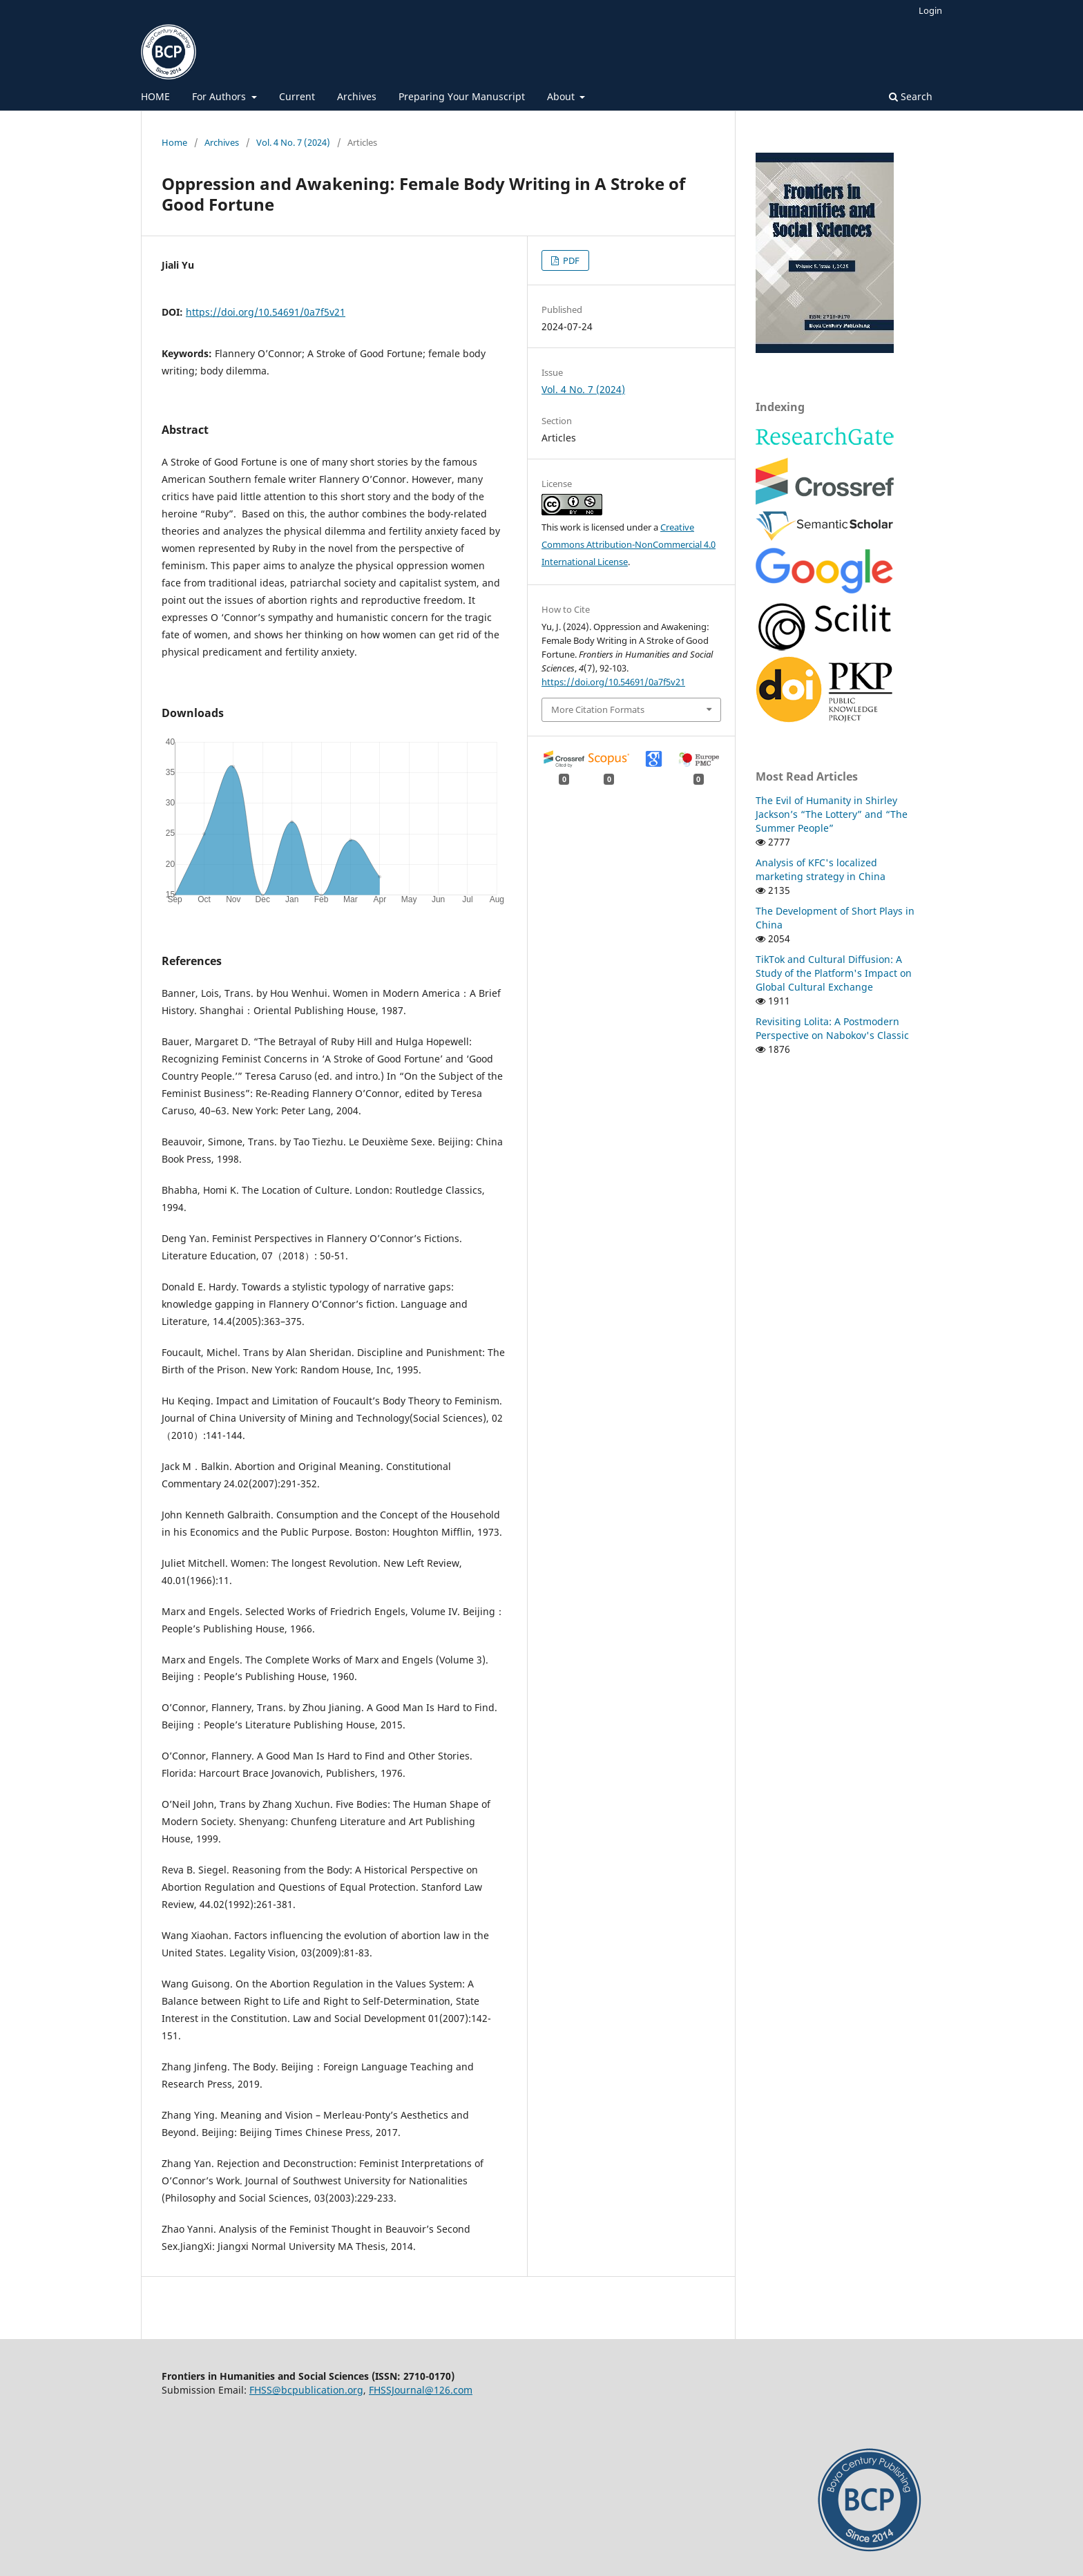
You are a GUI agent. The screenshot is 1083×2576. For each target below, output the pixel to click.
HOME (155, 96)
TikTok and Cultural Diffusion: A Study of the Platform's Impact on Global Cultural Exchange (834, 973)
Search (910, 96)
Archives (356, 96)
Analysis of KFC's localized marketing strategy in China (820, 869)
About (562, 96)
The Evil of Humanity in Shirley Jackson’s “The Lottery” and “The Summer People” (832, 814)
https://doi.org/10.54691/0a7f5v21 (265, 311)
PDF (570, 260)
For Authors (220, 96)
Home (174, 142)
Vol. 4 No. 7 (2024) (293, 142)
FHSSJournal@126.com (420, 2389)
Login (930, 10)
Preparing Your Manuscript (462, 96)
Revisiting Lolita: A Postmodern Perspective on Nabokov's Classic (832, 1028)
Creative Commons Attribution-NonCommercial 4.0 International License (629, 544)
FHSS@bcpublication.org (306, 2389)
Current (297, 96)
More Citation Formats (597, 709)
